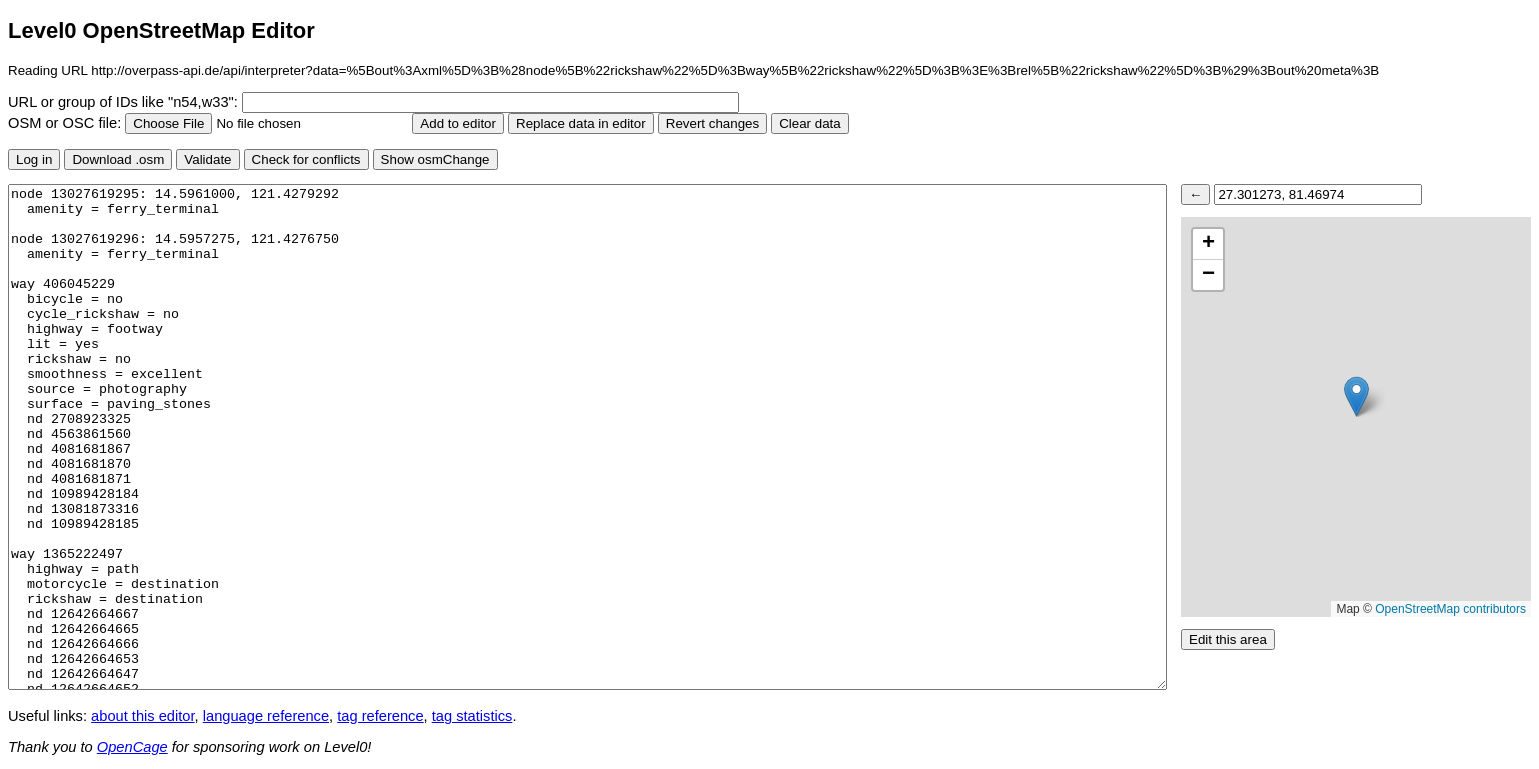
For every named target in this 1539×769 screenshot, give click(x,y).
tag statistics (472, 716)
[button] (1356, 396)
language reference (266, 716)
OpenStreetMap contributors (1450, 609)
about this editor (142, 716)
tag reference (380, 716)
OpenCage (132, 747)
